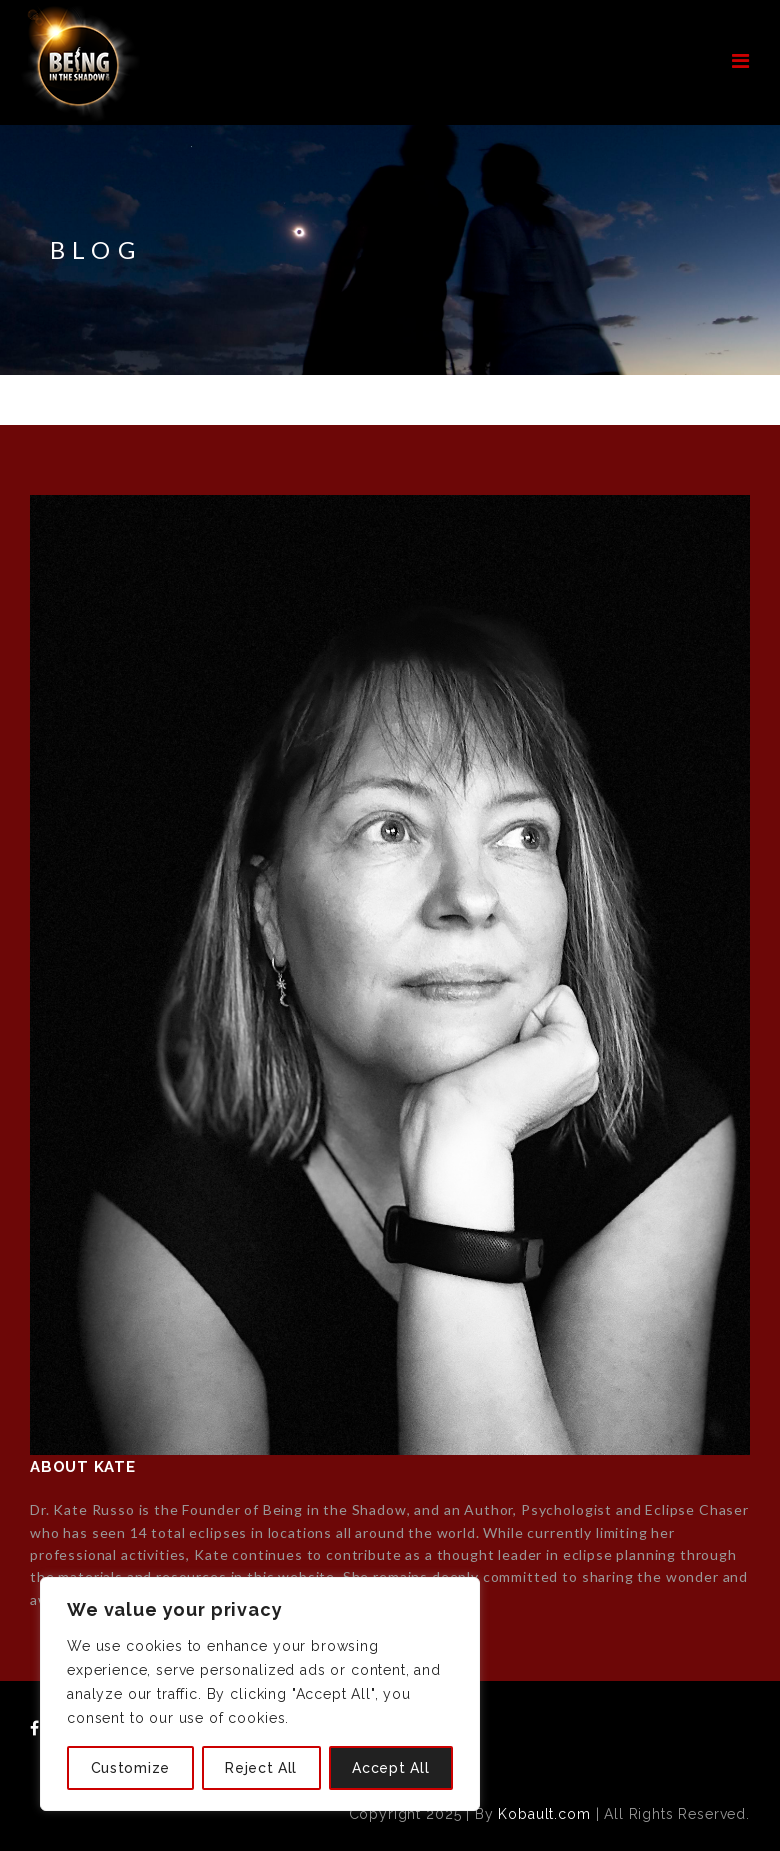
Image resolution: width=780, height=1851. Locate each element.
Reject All (261, 1768)
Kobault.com (544, 1814)
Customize (130, 1768)
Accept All (390, 1768)
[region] (260, 1694)
